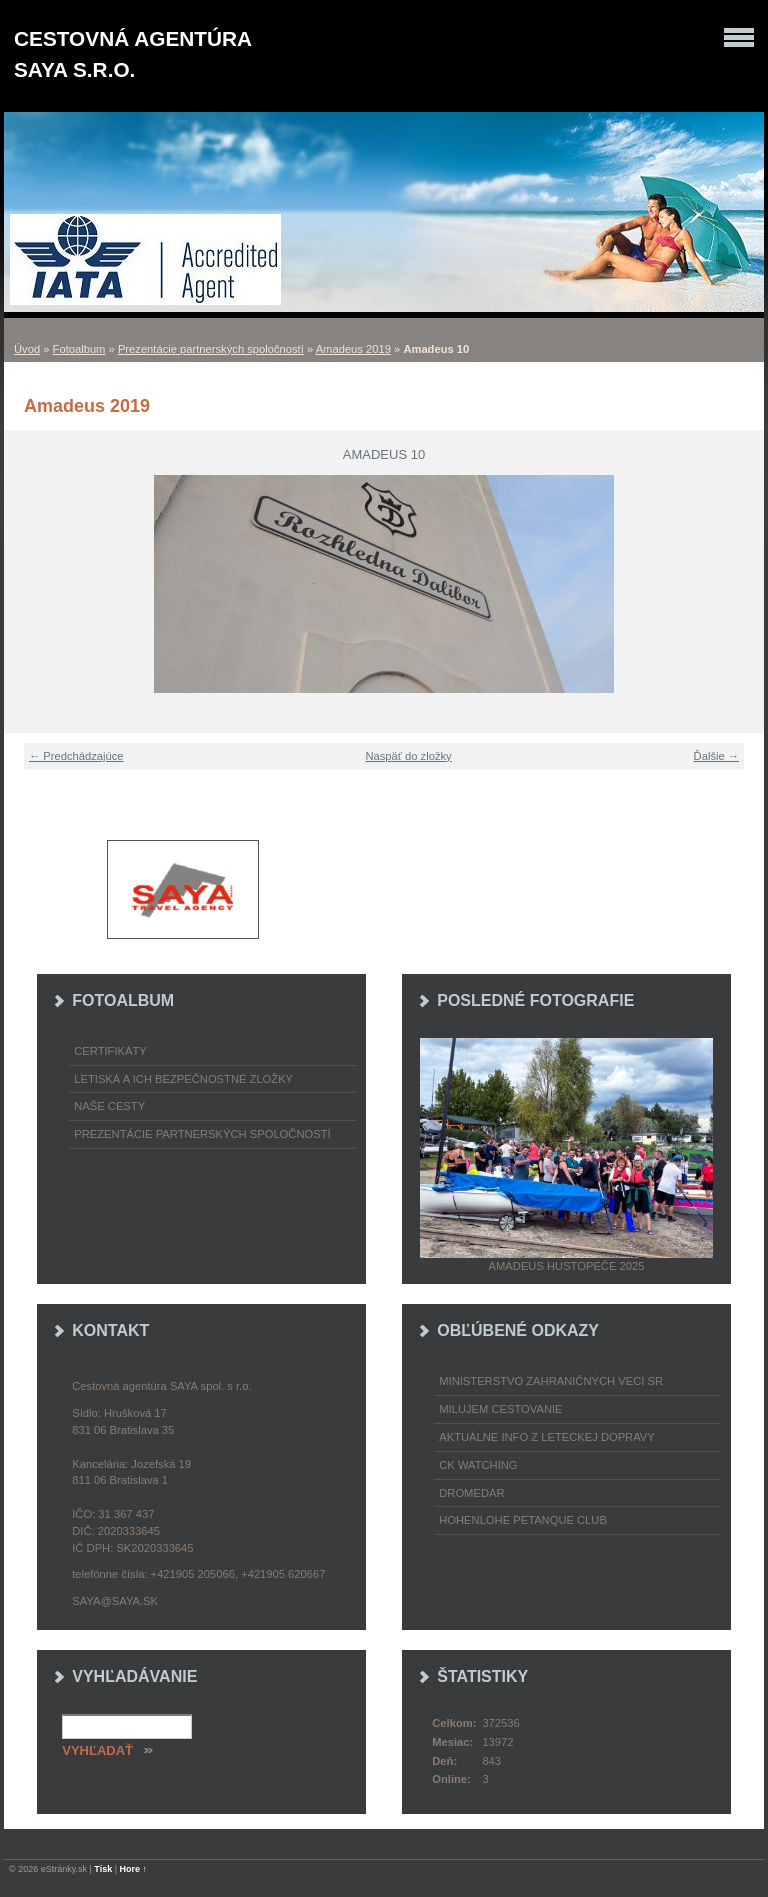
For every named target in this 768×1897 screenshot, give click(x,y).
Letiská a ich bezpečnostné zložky (183, 1079)
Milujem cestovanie (500, 1409)
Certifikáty (110, 1051)
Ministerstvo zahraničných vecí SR (551, 1381)
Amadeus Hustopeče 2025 (567, 1266)
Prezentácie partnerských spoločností (211, 349)
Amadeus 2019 (353, 349)
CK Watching (478, 1465)
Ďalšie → (716, 756)
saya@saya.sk (115, 1601)
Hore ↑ (134, 1869)
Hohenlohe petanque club (523, 1520)
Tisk (103, 1869)
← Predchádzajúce (76, 756)
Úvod (27, 349)
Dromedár (471, 1493)
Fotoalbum (79, 349)
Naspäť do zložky (408, 756)
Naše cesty (109, 1106)
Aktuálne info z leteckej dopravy (547, 1437)
